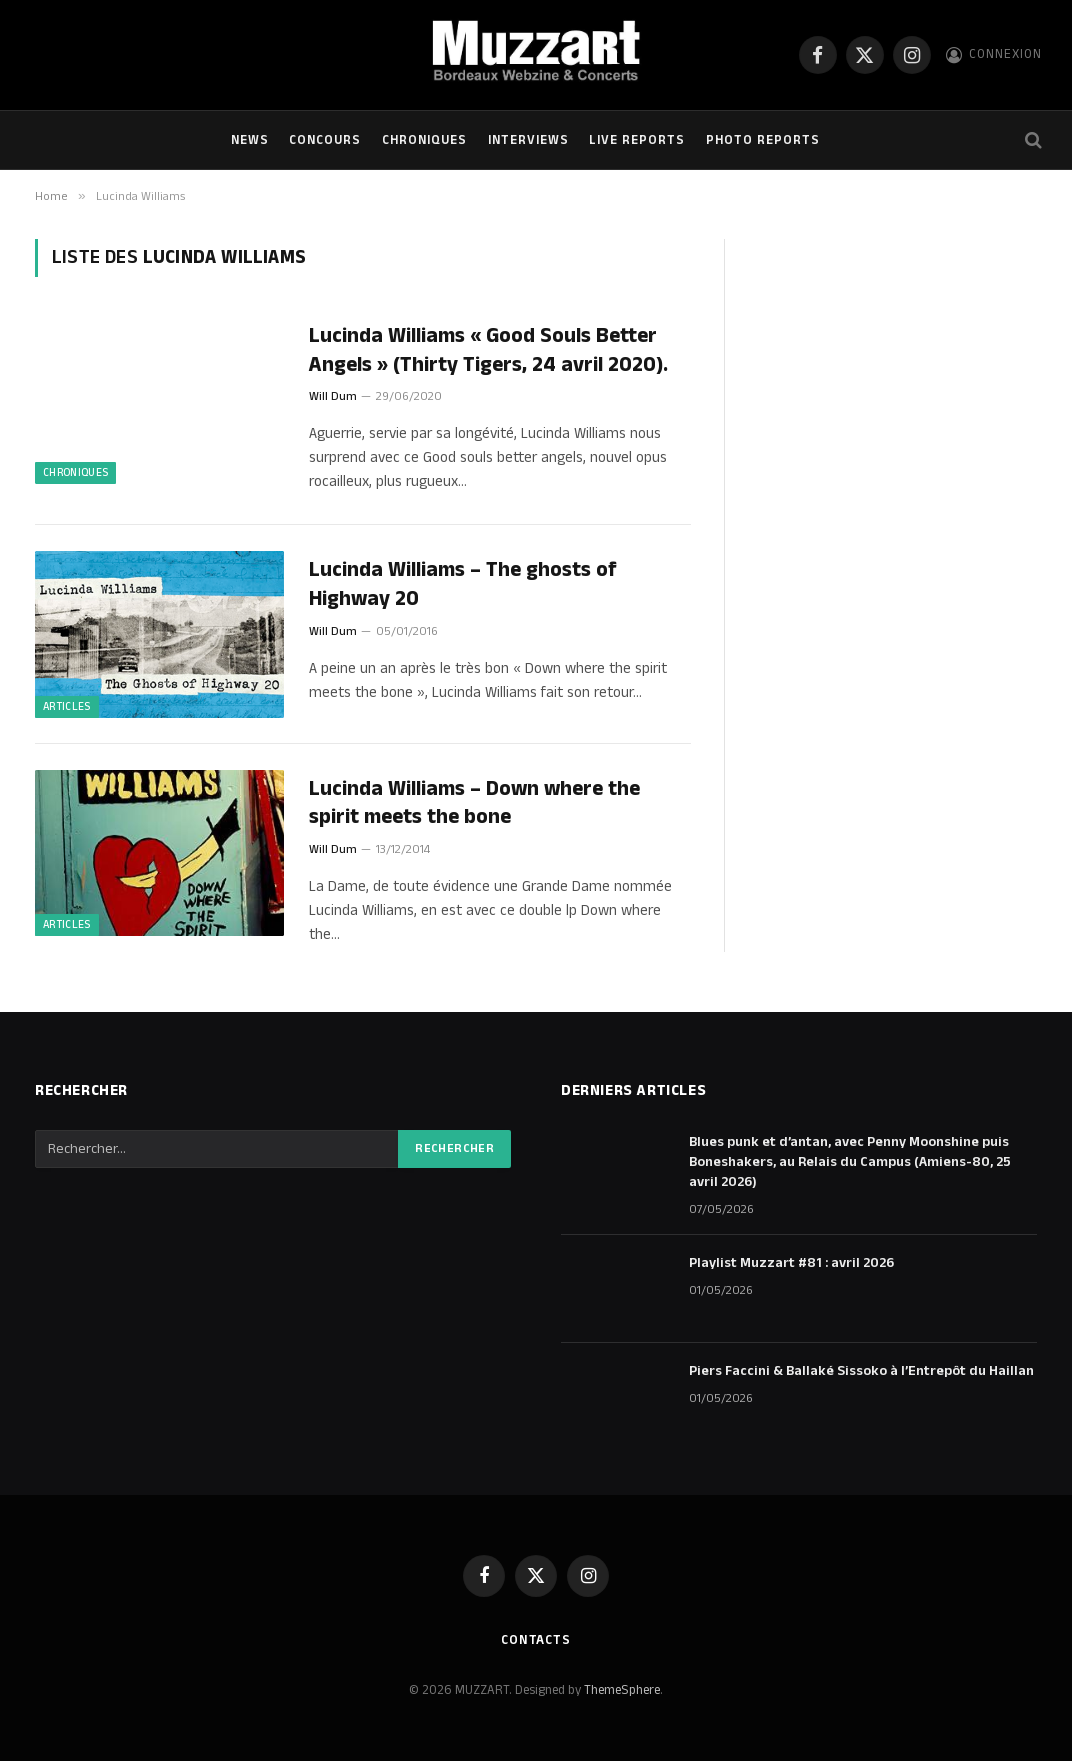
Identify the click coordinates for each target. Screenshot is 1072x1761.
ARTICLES (67, 707)
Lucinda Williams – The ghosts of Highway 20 (463, 584)
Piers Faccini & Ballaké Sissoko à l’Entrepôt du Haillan (861, 1371)
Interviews (528, 140)
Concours (325, 140)
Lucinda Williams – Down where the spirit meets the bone (474, 803)
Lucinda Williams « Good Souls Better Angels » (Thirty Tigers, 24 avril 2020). (488, 350)
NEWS (250, 140)
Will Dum (333, 396)
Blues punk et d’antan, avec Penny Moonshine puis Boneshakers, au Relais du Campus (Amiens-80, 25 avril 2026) (850, 1162)
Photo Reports (763, 140)
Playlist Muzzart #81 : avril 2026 (791, 1263)
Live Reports (637, 140)
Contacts (536, 1640)
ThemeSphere (622, 1690)
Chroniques (424, 140)
